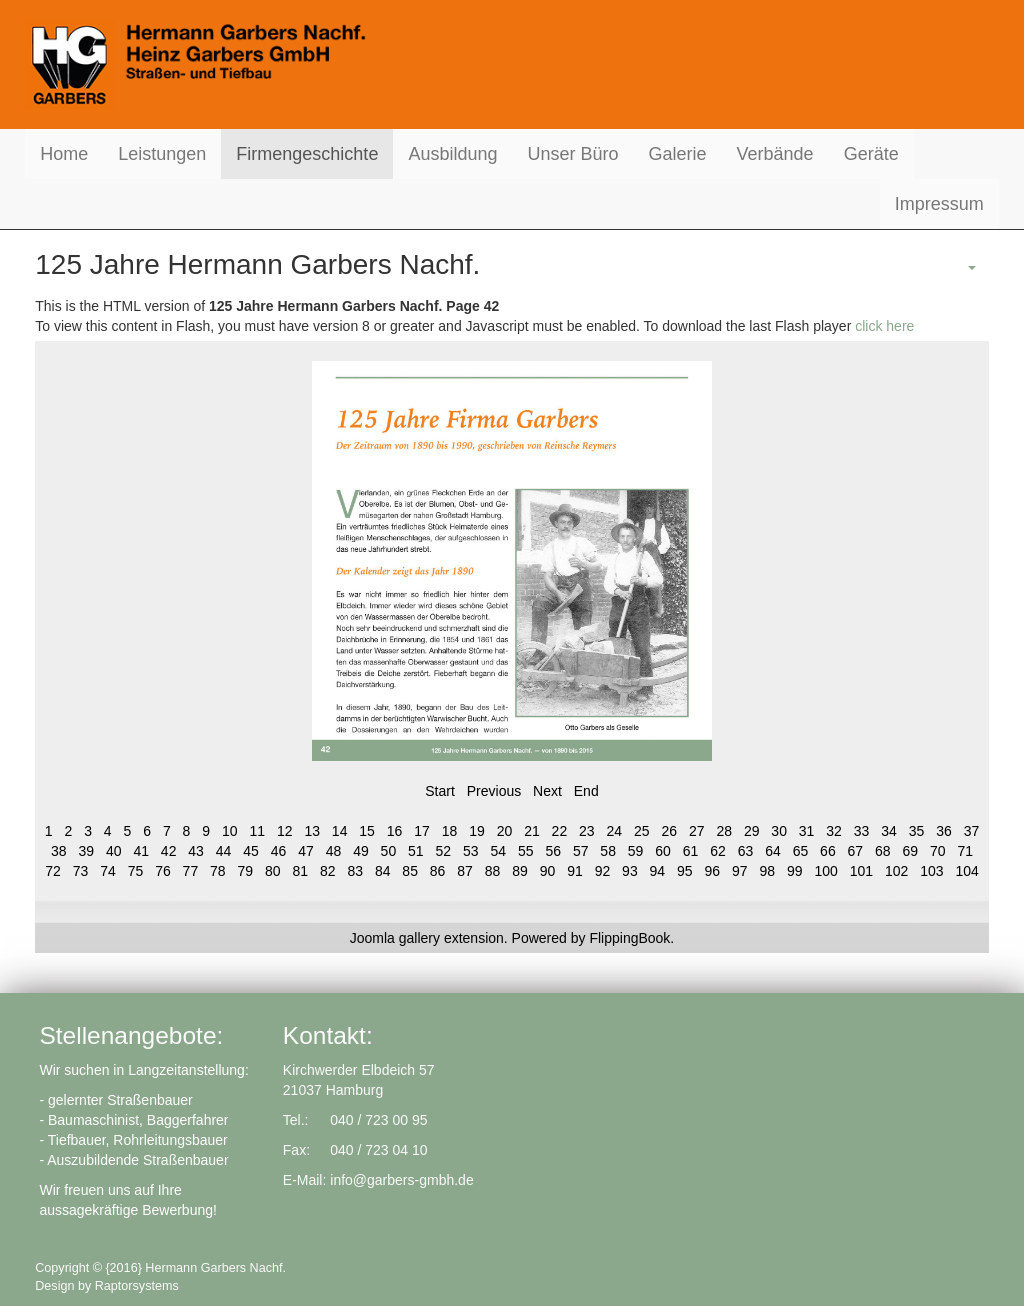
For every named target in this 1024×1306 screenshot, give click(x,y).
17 (422, 831)
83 (355, 871)
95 (685, 871)
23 (587, 831)
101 (861, 871)
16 (395, 831)
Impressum (939, 204)
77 (191, 871)
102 (896, 871)
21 (532, 831)
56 (553, 851)
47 (306, 851)
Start (440, 791)
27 (697, 831)
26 (669, 831)
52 (444, 851)
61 (691, 851)
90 (548, 871)
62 (718, 851)
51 (416, 851)
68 (883, 851)
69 (911, 851)
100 (825, 871)
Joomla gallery (395, 938)
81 (300, 871)
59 (636, 851)
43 (196, 851)
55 (526, 851)
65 (801, 851)
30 (779, 831)
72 (53, 871)
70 (938, 851)
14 (340, 831)
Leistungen (162, 154)
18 (450, 831)
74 (108, 871)
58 (608, 851)
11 (257, 831)
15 (367, 831)
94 (658, 871)
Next (547, 791)
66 (828, 851)
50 (389, 851)
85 (410, 871)
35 (917, 831)
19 (477, 831)
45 (251, 851)
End (586, 791)
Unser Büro (572, 154)
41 (141, 851)
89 (520, 871)
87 (465, 871)
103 (931, 871)
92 (603, 871)
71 (965, 851)
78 (218, 871)
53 (471, 851)
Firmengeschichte (307, 154)
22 (560, 831)
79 (246, 871)
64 (773, 851)
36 (944, 831)
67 (856, 851)
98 (767, 871)
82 (328, 871)
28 (724, 831)
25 (642, 831)
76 (163, 871)
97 (740, 871)
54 (498, 851)
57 (581, 851)
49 (361, 851)
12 (285, 831)
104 (966, 871)
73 (81, 871)
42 (169, 851)
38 (59, 851)
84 (383, 871)
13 (312, 831)
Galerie (678, 154)
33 (862, 831)
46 (279, 851)
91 (575, 871)
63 (746, 851)
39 (86, 851)
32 (834, 831)
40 (114, 851)
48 (334, 851)
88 (493, 871)
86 (438, 871)
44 (224, 851)
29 (752, 831)
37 (972, 831)
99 (795, 871)
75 (136, 871)
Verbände (775, 154)
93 (630, 871)
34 (889, 831)
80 (273, 871)
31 (807, 831)
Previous (494, 791)
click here (884, 326)
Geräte (871, 154)
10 (230, 831)
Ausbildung (452, 154)
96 (713, 871)
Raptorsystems (137, 1286)
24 (615, 831)
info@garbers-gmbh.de (401, 1180)
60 (663, 851)
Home (64, 154)
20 (505, 831)
